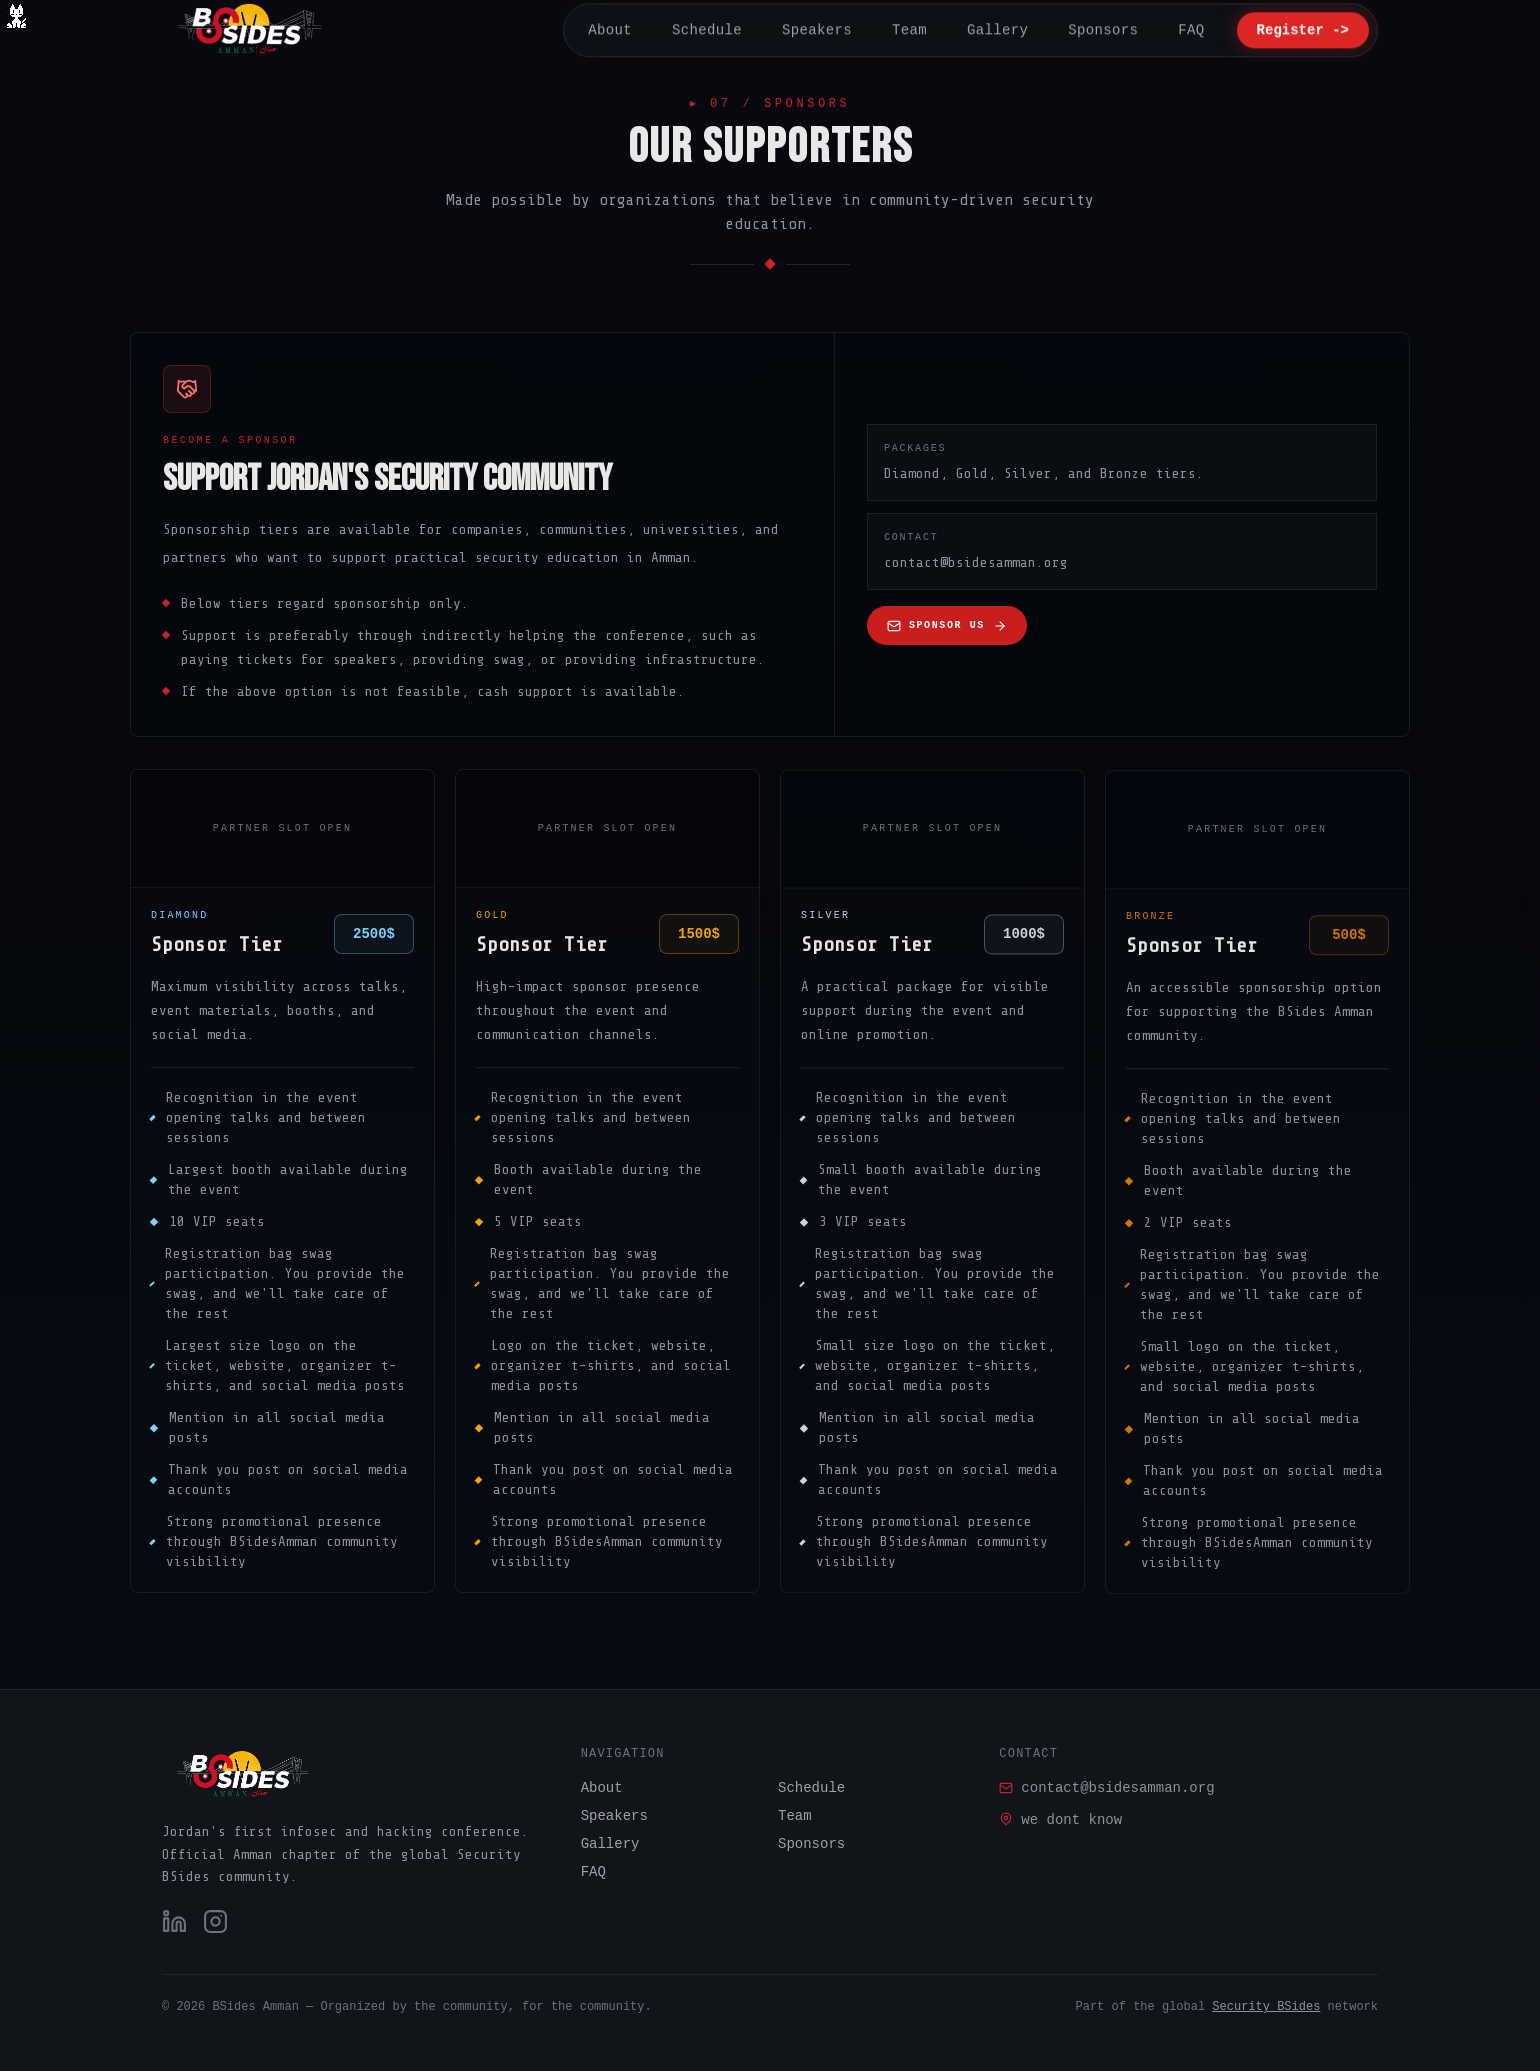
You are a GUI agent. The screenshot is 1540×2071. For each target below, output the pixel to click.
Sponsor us (947, 627)
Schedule (811, 1788)
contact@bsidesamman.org (1106, 1788)
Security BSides (1266, 2007)
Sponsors (811, 1844)
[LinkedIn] (174, 1921)
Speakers (614, 1816)
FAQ (593, 1872)
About (602, 1788)
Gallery (610, 1844)
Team (795, 1816)
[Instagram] (215, 1921)
